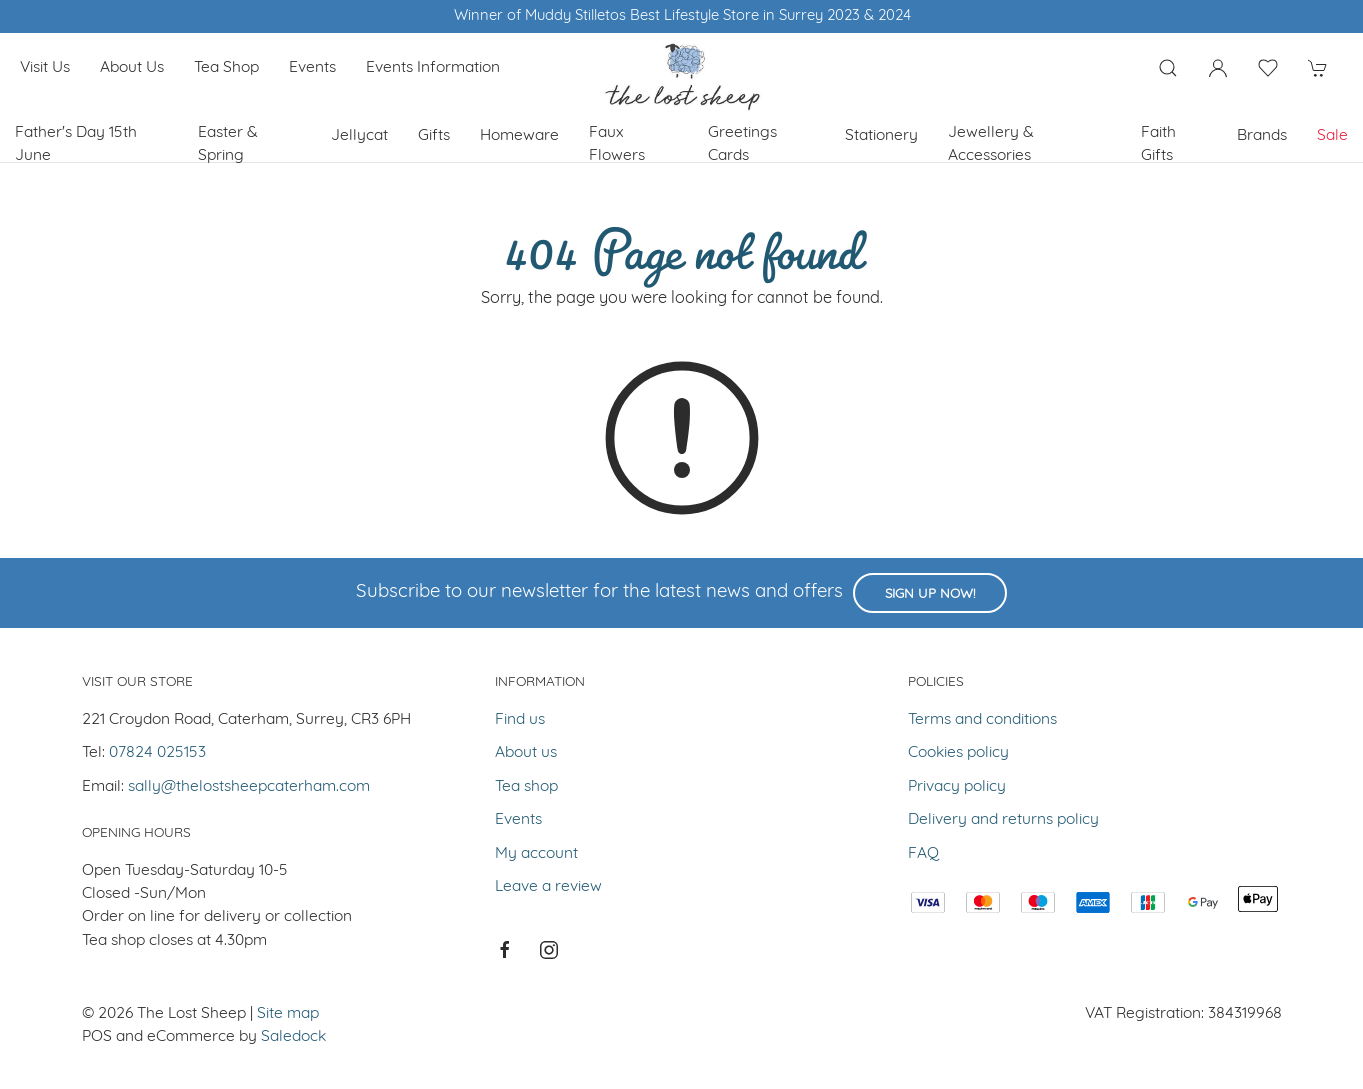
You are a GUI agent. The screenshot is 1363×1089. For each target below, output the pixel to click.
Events (312, 68)
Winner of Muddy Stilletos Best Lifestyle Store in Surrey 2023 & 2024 (681, 16)
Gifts (434, 136)
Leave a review (548, 887)
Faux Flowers (617, 144)
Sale (1332, 136)
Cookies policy (958, 753)
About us (132, 68)
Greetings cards (742, 144)
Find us (520, 720)
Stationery (881, 136)
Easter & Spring (228, 144)
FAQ (923, 854)
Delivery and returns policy (1003, 820)
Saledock (293, 1037)
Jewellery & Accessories (991, 144)
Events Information (433, 68)
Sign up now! (930, 594)
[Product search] (1168, 68)
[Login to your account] (1218, 68)
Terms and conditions (982, 720)
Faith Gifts (1158, 144)
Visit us (45, 68)
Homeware (519, 136)
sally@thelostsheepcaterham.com (249, 787)
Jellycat (359, 136)
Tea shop (226, 68)
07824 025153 (157, 753)
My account (536, 854)
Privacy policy (957, 787)
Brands (1262, 136)
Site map (288, 1014)
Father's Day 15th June (76, 144)
